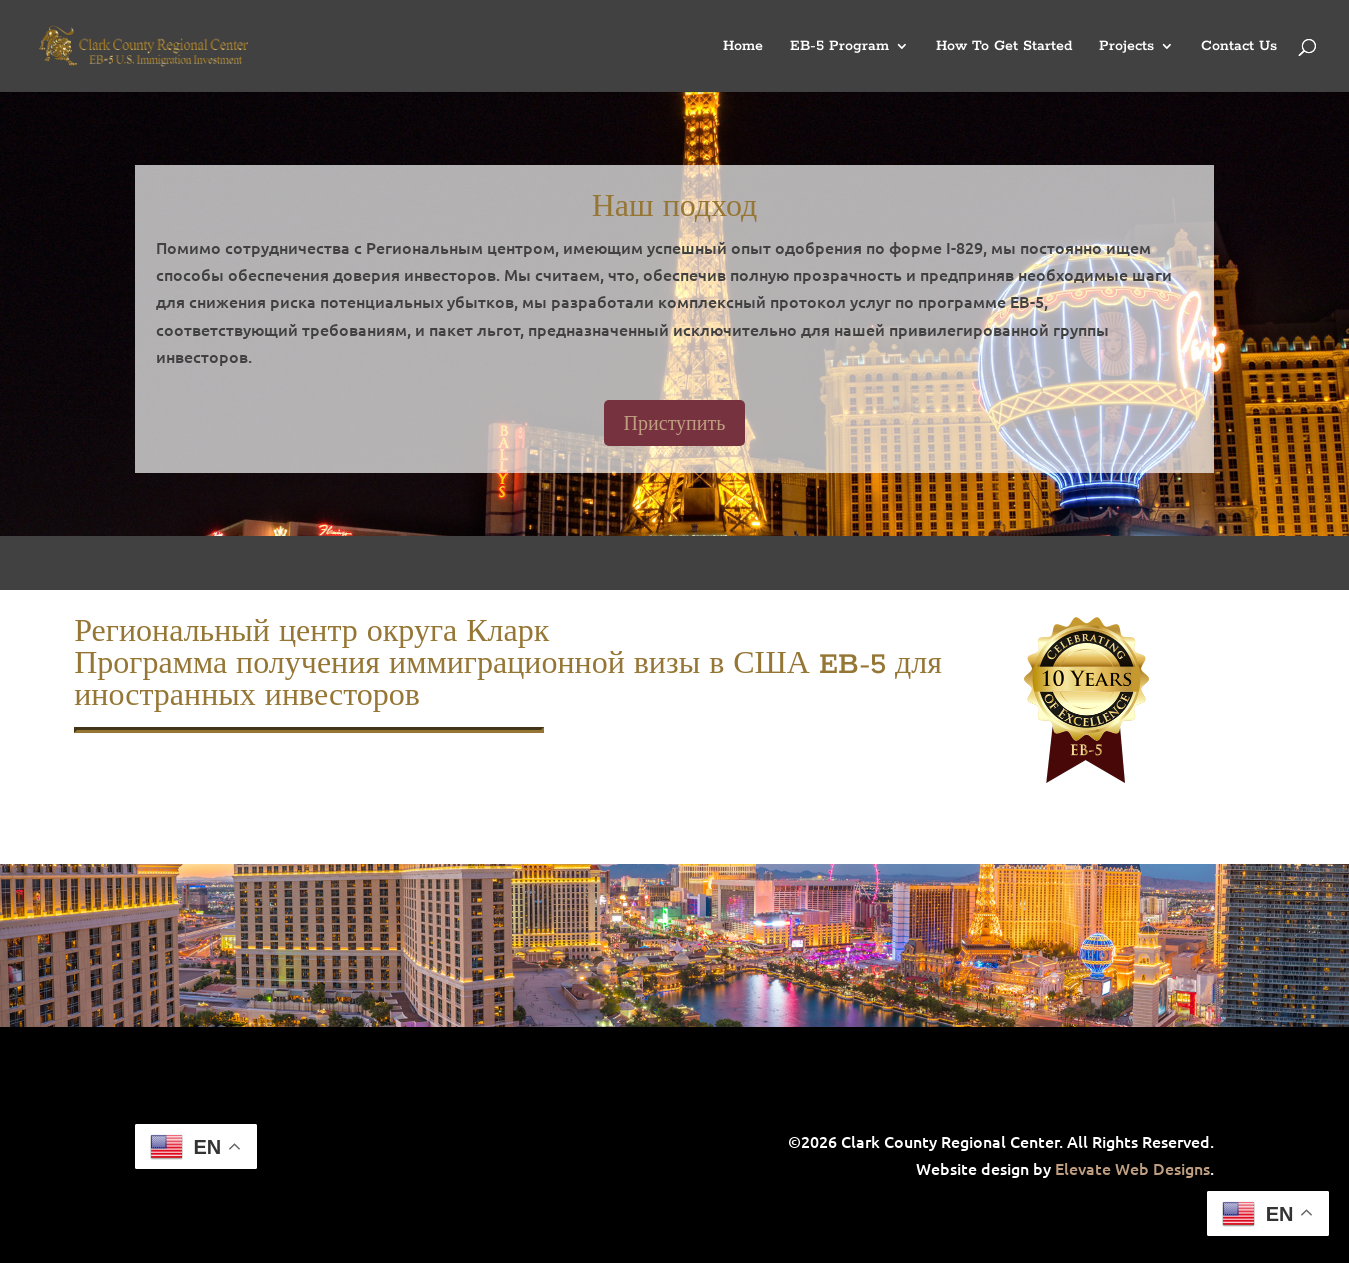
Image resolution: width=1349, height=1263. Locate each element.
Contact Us (1239, 47)
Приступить (675, 423)
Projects (1126, 47)
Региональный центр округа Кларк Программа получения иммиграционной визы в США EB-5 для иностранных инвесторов (508, 665)
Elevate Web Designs (1132, 1168)
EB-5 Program (839, 47)
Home (743, 47)
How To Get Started (1004, 47)
